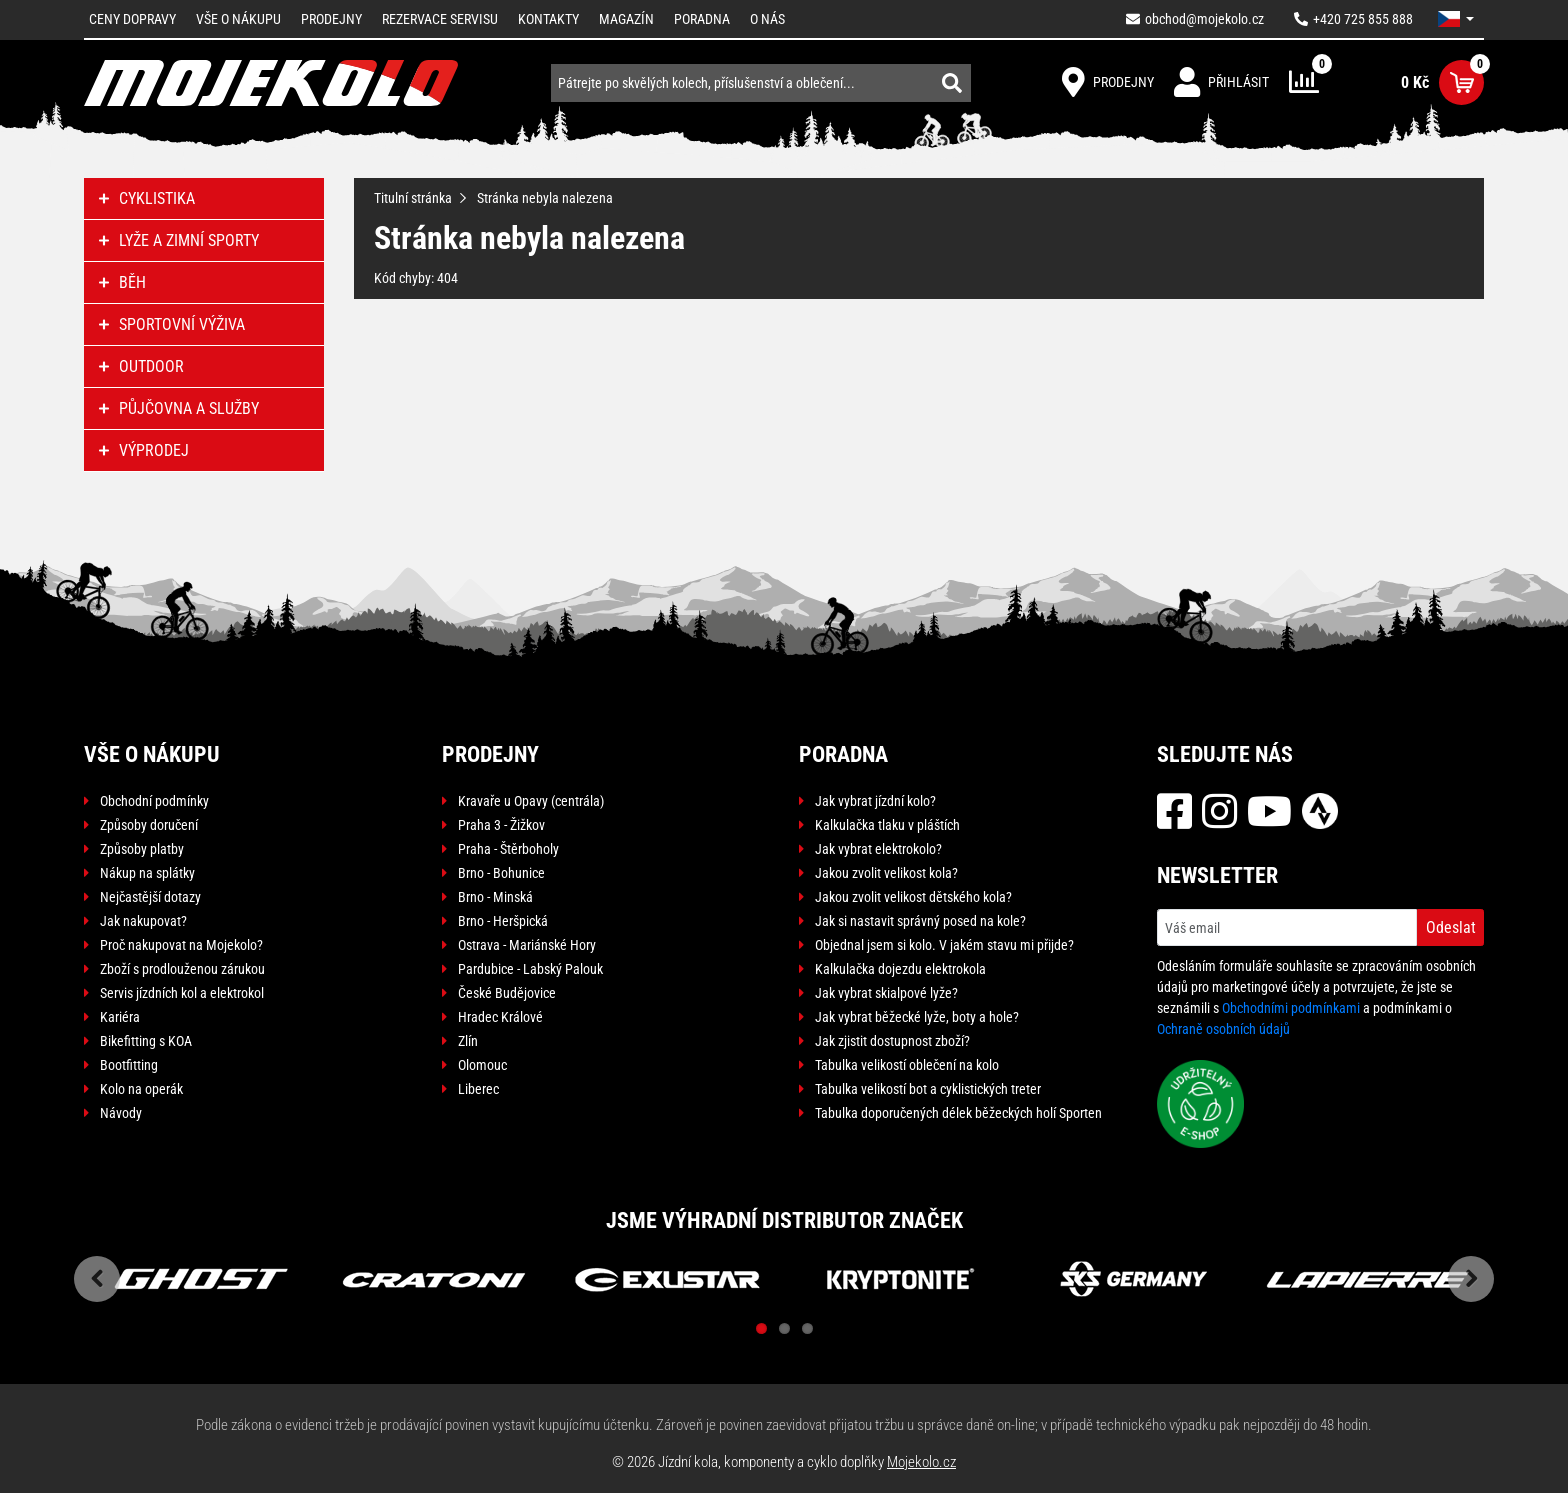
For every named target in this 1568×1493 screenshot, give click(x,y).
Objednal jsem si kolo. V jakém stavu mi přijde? (944, 945)
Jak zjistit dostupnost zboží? (892, 1041)
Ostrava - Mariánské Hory (527, 945)
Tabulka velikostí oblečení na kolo (907, 1065)
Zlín (468, 1041)
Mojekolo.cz (921, 1462)
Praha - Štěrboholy (508, 849)
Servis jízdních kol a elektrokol (182, 993)
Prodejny (331, 19)
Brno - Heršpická (503, 921)
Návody (121, 1113)
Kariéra (120, 1017)
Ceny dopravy (132, 19)
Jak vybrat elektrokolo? (878, 849)
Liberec (478, 1089)
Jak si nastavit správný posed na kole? (920, 921)
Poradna (702, 19)
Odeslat (1451, 927)
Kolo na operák (141, 1089)
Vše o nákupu (238, 19)
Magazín (626, 19)
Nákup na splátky (147, 873)
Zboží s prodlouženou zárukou (182, 969)
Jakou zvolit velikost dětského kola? (913, 897)
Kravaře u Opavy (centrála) (531, 801)
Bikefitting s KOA (146, 1041)
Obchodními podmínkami (1291, 1008)
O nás (767, 19)
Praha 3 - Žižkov (501, 825)
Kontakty (548, 19)
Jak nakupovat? (143, 921)
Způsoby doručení (149, 825)
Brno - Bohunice (501, 873)
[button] (1456, 19)
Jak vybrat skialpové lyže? (886, 993)
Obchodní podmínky (154, 801)
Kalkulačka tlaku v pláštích (887, 825)
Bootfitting (129, 1065)
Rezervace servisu (440, 19)
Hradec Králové (500, 1017)
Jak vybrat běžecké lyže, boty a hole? (917, 1017)
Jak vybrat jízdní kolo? (875, 801)
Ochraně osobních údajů (1223, 1029)
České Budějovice (507, 993)
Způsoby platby (142, 849)
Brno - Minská (495, 897)
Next (1471, 1279)
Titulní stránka (413, 198)
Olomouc (482, 1065)
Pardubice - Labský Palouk (530, 969)
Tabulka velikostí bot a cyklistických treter (928, 1089)
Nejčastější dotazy (150, 897)
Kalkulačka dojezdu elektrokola (900, 969)
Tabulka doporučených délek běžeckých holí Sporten (958, 1113)
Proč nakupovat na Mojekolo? (181, 945)
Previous (97, 1279)
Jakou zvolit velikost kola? (886, 873)
